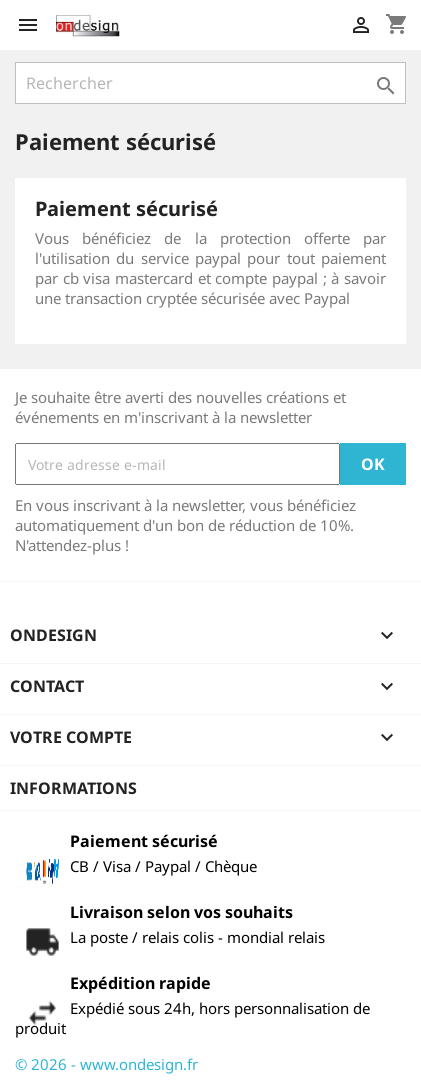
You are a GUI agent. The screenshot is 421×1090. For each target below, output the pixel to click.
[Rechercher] (210, 83)
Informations (73, 788)
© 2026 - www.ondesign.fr (106, 1064)
